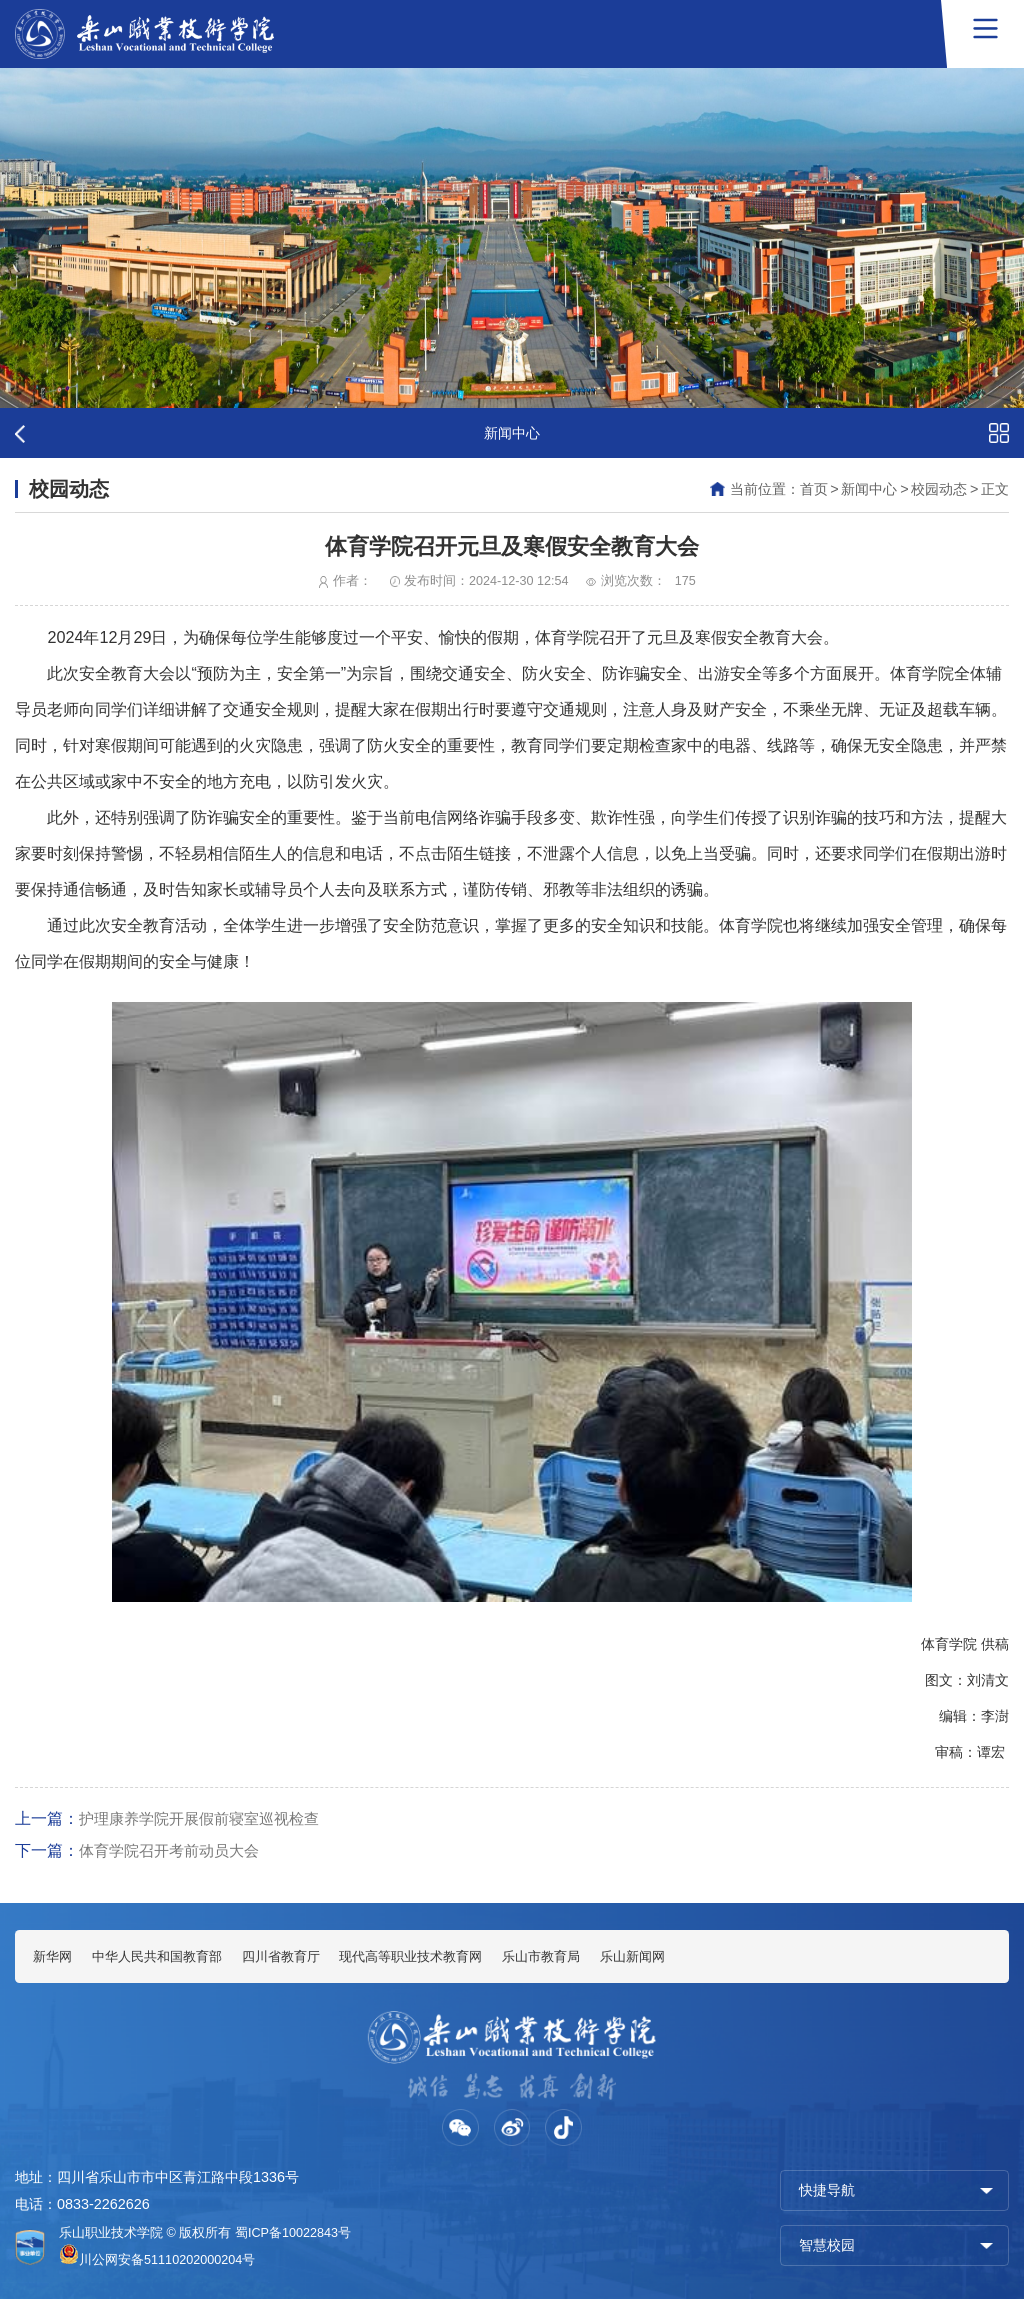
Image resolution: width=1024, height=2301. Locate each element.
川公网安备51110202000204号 (167, 2262)
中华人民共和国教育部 (167, 1957)
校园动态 (939, 489)
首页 (814, 489)
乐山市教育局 (581, 1957)
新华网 (54, 1957)
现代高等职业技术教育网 (441, 1957)
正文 (995, 489)
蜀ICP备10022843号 (293, 2235)
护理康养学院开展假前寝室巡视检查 (207, 1818)
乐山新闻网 (680, 1957)
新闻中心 (869, 489)
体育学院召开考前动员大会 (175, 1850)
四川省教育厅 (300, 1957)
